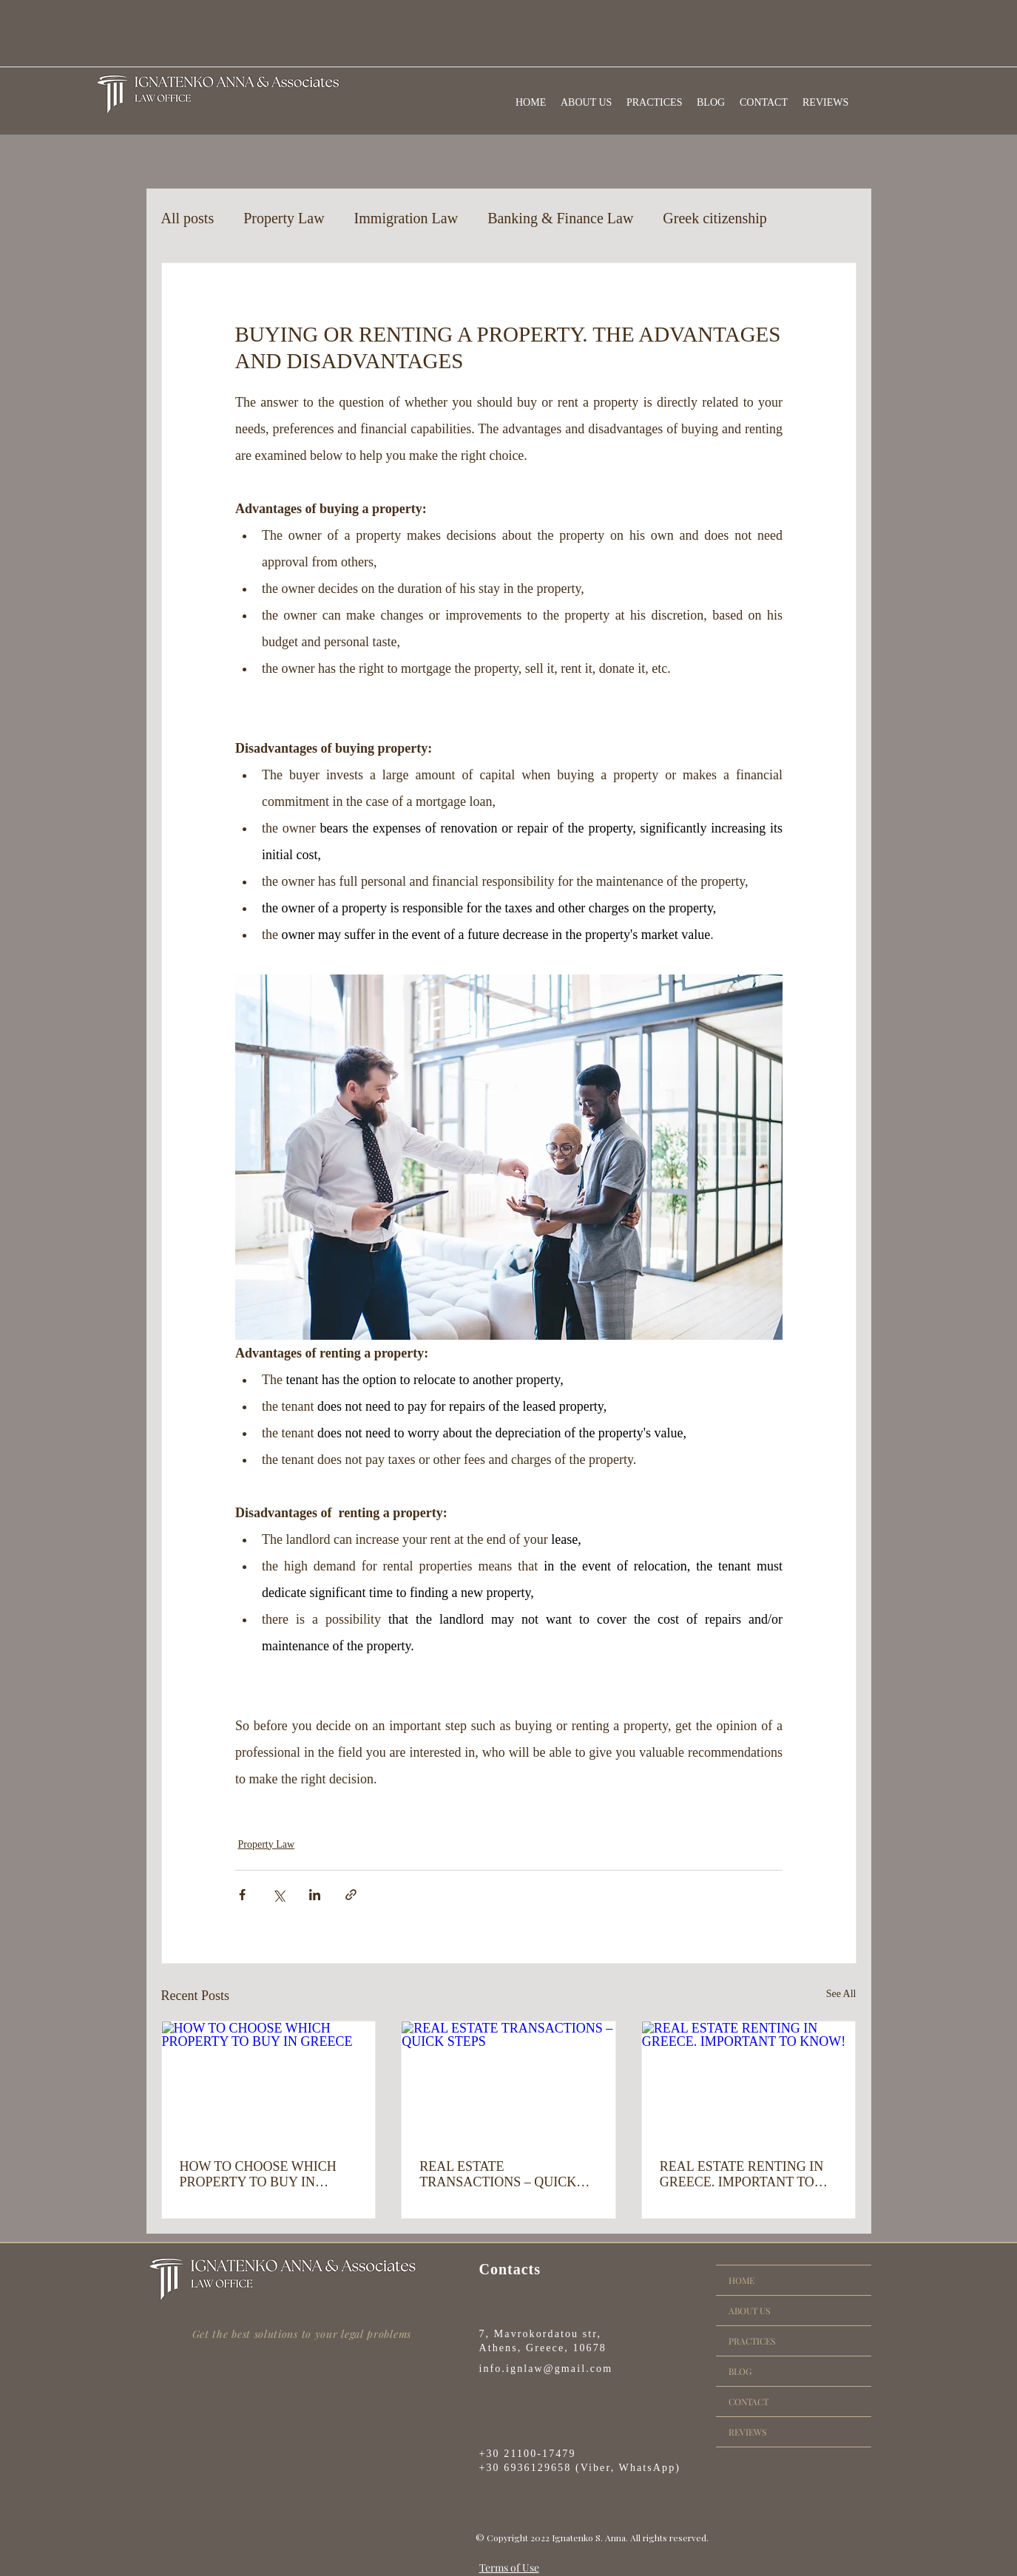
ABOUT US (749, 2310)
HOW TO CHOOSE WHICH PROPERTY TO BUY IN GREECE (258, 2174)
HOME (741, 2280)
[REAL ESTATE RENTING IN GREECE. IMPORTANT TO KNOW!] (749, 2081)
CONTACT (748, 2401)
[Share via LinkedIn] (315, 1895)
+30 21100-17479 (527, 2453)
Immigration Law (406, 218)
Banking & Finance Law (560, 218)
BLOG (740, 2371)
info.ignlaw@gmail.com (546, 2368)
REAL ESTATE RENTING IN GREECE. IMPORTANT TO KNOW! (741, 2174)
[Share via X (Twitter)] (278, 1895)
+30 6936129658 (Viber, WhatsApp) (580, 2467)
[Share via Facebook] (242, 1895)
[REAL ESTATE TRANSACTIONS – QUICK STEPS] (508, 2081)
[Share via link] (351, 1895)
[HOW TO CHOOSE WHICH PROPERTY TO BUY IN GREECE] (269, 2081)
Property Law (283, 218)
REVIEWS (747, 2432)
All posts (187, 218)
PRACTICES (752, 2341)
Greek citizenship (715, 218)
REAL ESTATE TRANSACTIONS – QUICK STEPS (497, 2174)
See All (841, 1993)
